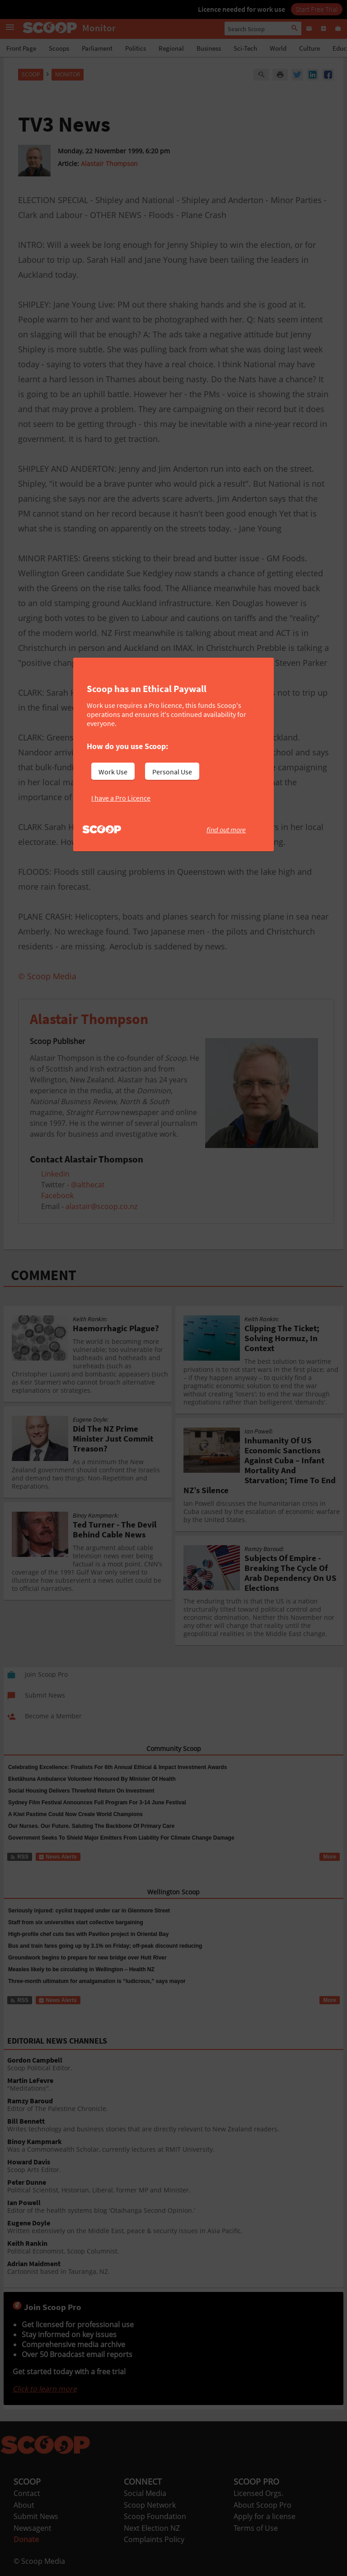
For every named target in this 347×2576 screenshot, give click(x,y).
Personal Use (172, 771)
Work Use (112, 771)
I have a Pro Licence (120, 797)
